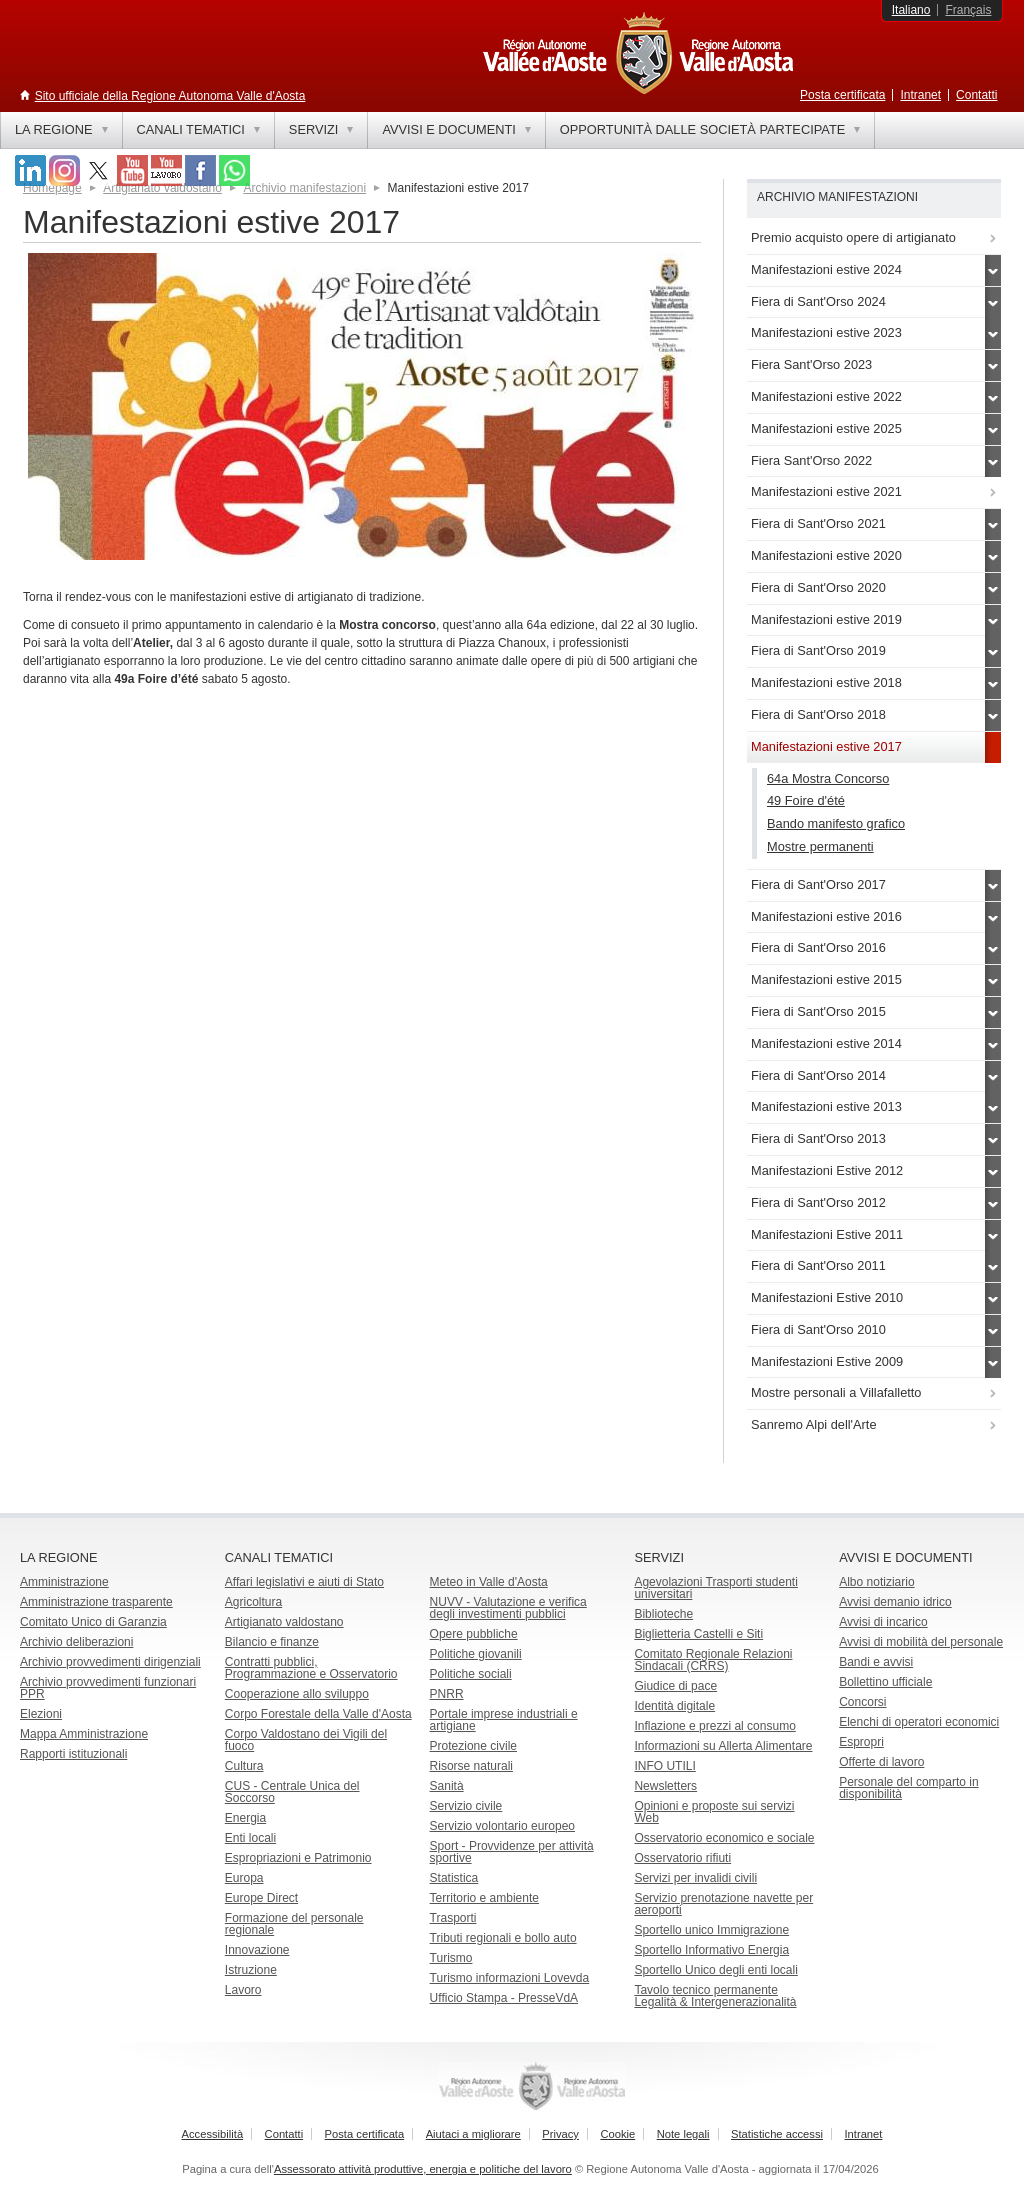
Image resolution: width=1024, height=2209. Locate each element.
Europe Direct (261, 1898)
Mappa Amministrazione (84, 1734)
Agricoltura (253, 1602)
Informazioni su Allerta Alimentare (723, 1746)
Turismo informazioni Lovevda (510, 1978)
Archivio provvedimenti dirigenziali (110, 1662)
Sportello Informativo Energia (711, 1950)
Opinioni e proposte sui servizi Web (714, 1812)
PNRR (447, 1694)
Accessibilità (213, 2134)
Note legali (683, 2134)
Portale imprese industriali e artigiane (504, 1720)
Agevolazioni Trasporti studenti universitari (715, 1588)
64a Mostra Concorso (828, 778)
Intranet (920, 95)
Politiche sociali (471, 1674)
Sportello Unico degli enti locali (715, 1970)
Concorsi (862, 1702)
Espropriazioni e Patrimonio (298, 1858)
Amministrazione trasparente (96, 1602)
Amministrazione (64, 1582)
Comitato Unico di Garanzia (93, 1622)
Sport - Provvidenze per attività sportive (512, 1852)
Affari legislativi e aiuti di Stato (304, 1582)
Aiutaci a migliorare (473, 2134)
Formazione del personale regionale (294, 1924)
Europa (244, 1878)
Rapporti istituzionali (73, 1754)
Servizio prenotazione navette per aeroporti (723, 1904)
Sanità (447, 1786)
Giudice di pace (675, 1686)
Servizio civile (466, 1806)
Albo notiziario (876, 1582)
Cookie (617, 2134)
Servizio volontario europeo (502, 1826)
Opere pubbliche (474, 1634)
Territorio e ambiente (484, 1898)
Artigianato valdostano (284, 1622)
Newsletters (665, 1786)
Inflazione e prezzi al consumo (714, 1726)
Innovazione (257, 1950)
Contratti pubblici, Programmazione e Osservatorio (311, 1668)
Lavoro (243, 1990)
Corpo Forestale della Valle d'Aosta (318, 1714)
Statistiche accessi (777, 2134)
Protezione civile (473, 1746)
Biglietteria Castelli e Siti (698, 1634)
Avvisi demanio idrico (895, 1602)
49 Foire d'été (806, 800)
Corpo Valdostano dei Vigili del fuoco (306, 1740)
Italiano (911, 10)
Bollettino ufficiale (885, 1682)
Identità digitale (674, 1706)
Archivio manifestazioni (304, 188)
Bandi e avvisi (876, 1662)
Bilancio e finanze (272, 1642)
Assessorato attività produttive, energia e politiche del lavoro (423, 2169)
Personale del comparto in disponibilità (908, 1788)
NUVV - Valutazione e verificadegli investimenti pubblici (508, 1608)
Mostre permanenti (820, 846)
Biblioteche (663, 1614)
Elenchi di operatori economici (919, 1722)
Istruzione (251, 1970)
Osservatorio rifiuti (682, 1858)
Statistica (454, 1878)
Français (968, 10)
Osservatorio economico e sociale (724, 1838)
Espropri (861, 1742)
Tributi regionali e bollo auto (503, 1938)
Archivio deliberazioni (76, 1642)
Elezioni (41, 1714)
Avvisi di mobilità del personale (921, 1642)
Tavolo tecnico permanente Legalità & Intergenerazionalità (715, 1996)
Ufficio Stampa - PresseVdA (504, 1998)
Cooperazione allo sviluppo (297, 1694)
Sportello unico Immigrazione (711, 1930)
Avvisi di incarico (883, 1622)
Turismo (451, 1958)
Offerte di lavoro (881, 1762)
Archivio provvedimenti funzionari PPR (108, 1688)
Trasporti (453, 1918)
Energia (245, 1818)
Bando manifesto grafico (836, 823)
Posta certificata (842, 95)
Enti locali (250, 1838)
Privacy (560, 2134)
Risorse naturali (471, 1766)
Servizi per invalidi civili (695, 1878)
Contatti (976, 95)
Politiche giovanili (476, 1654)
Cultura (244, 1766)
